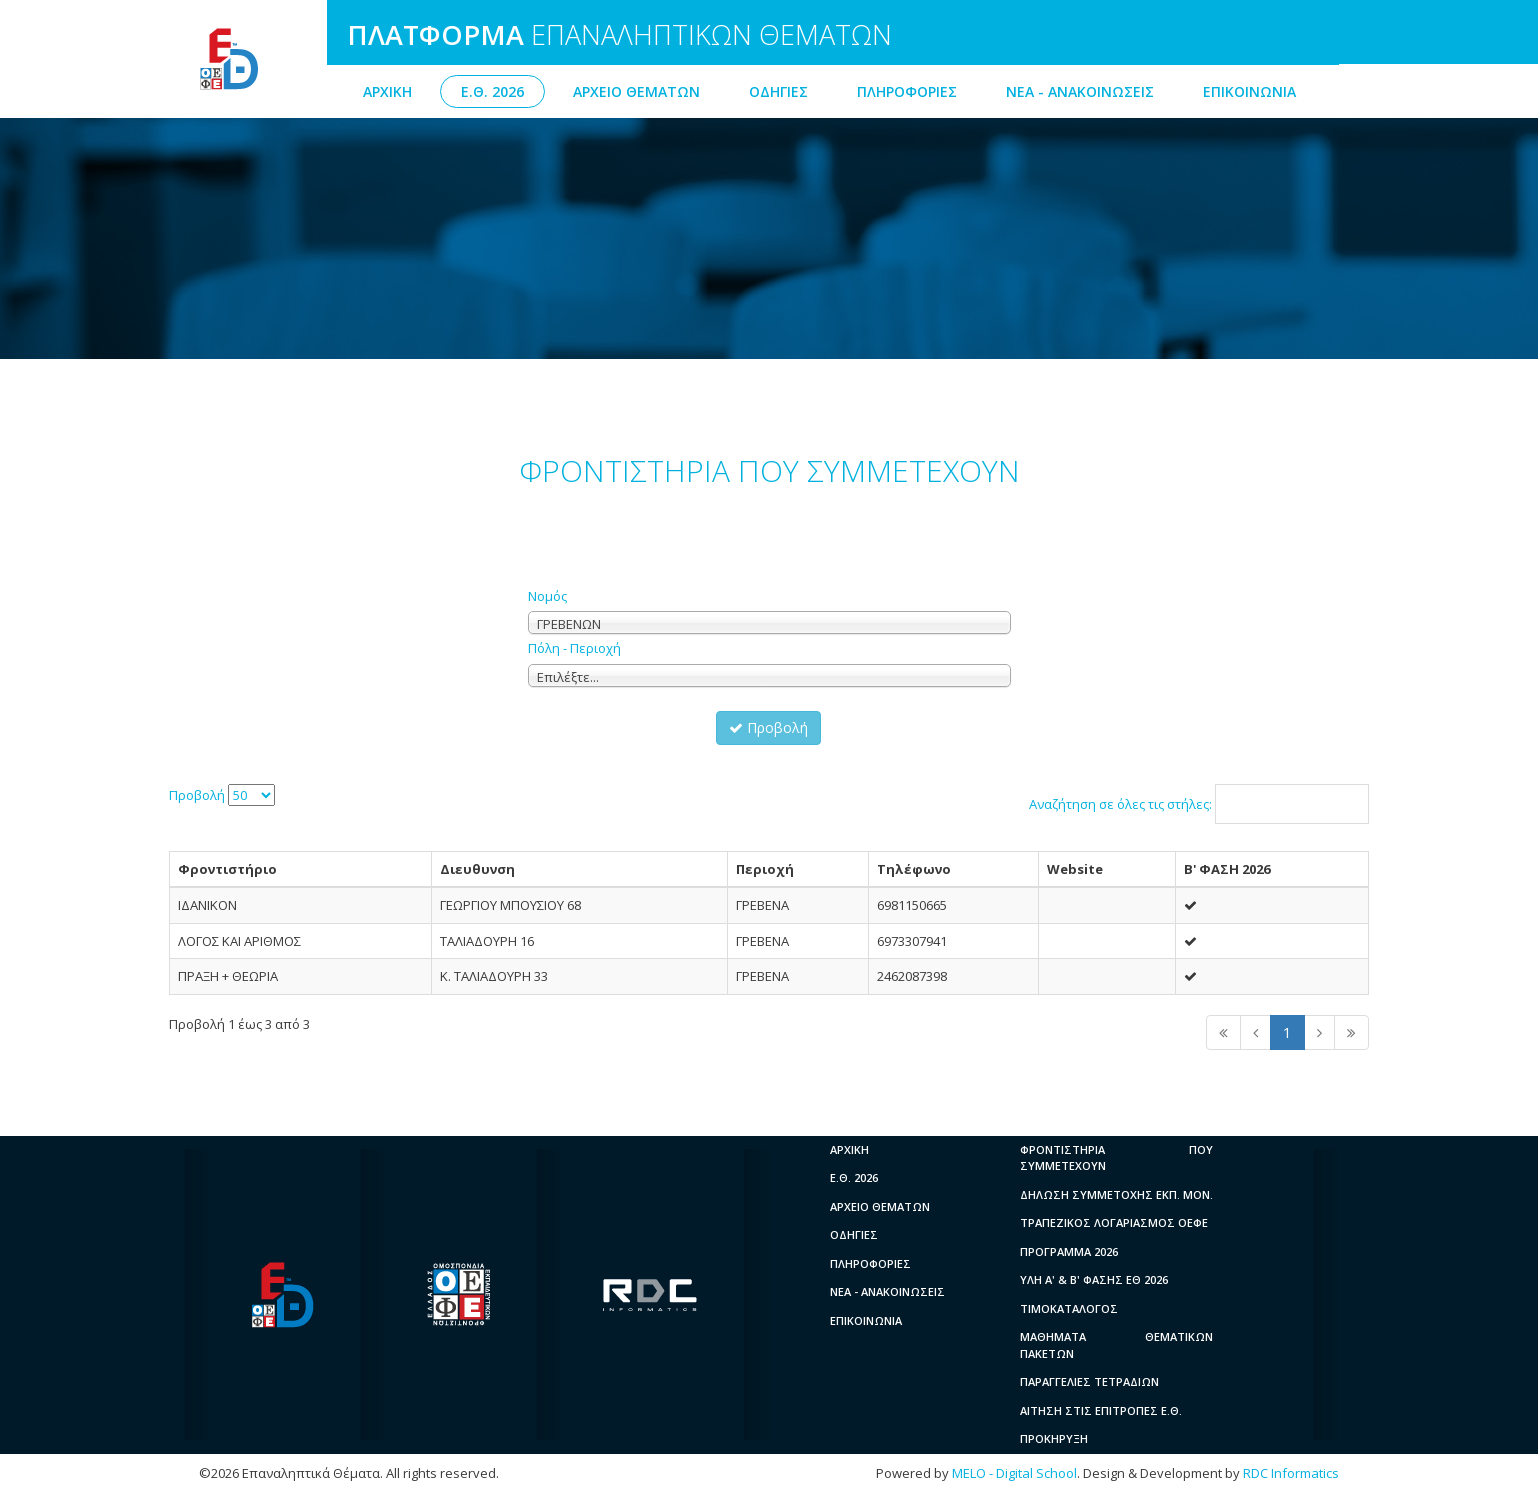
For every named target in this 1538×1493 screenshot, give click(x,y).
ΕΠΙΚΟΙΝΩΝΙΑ (1249, 91)
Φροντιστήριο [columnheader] (227, 869)
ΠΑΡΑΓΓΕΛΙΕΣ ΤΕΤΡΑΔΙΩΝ (1089, 1381)
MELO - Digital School (1014, 1473)
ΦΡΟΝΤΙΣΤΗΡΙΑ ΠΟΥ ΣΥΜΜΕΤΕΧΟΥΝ (1116, 1158)
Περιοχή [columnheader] (765, 869)
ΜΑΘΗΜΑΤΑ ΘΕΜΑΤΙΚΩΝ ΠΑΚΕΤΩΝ (1116, 1345)
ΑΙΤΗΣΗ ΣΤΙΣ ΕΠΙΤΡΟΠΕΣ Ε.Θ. (1101, 1410)
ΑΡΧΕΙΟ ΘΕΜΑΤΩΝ (636, 91)
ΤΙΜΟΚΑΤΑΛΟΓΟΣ (1069, 1308)
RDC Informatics (1291, 1473)
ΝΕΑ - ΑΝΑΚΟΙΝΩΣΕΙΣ (1080, 91)
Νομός (547, 596)
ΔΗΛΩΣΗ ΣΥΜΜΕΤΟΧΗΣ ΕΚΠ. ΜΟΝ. (1116, 1194)
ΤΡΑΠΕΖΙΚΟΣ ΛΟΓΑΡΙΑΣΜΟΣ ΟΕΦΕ (1114, 1222)
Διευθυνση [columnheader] (477, 869)
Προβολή (768, 727)
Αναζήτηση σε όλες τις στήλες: (1199, 804)
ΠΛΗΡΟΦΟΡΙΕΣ (907, 91)
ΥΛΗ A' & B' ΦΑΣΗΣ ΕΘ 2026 (1094, 1279)
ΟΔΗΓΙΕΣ (778, 91)
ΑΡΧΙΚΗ (387, 91)
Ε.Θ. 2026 (492, 91)
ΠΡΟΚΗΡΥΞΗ (1054, 1438)
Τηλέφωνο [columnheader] (914, 869)
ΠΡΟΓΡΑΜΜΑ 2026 (1069, 1251)
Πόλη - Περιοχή (574, 648)
